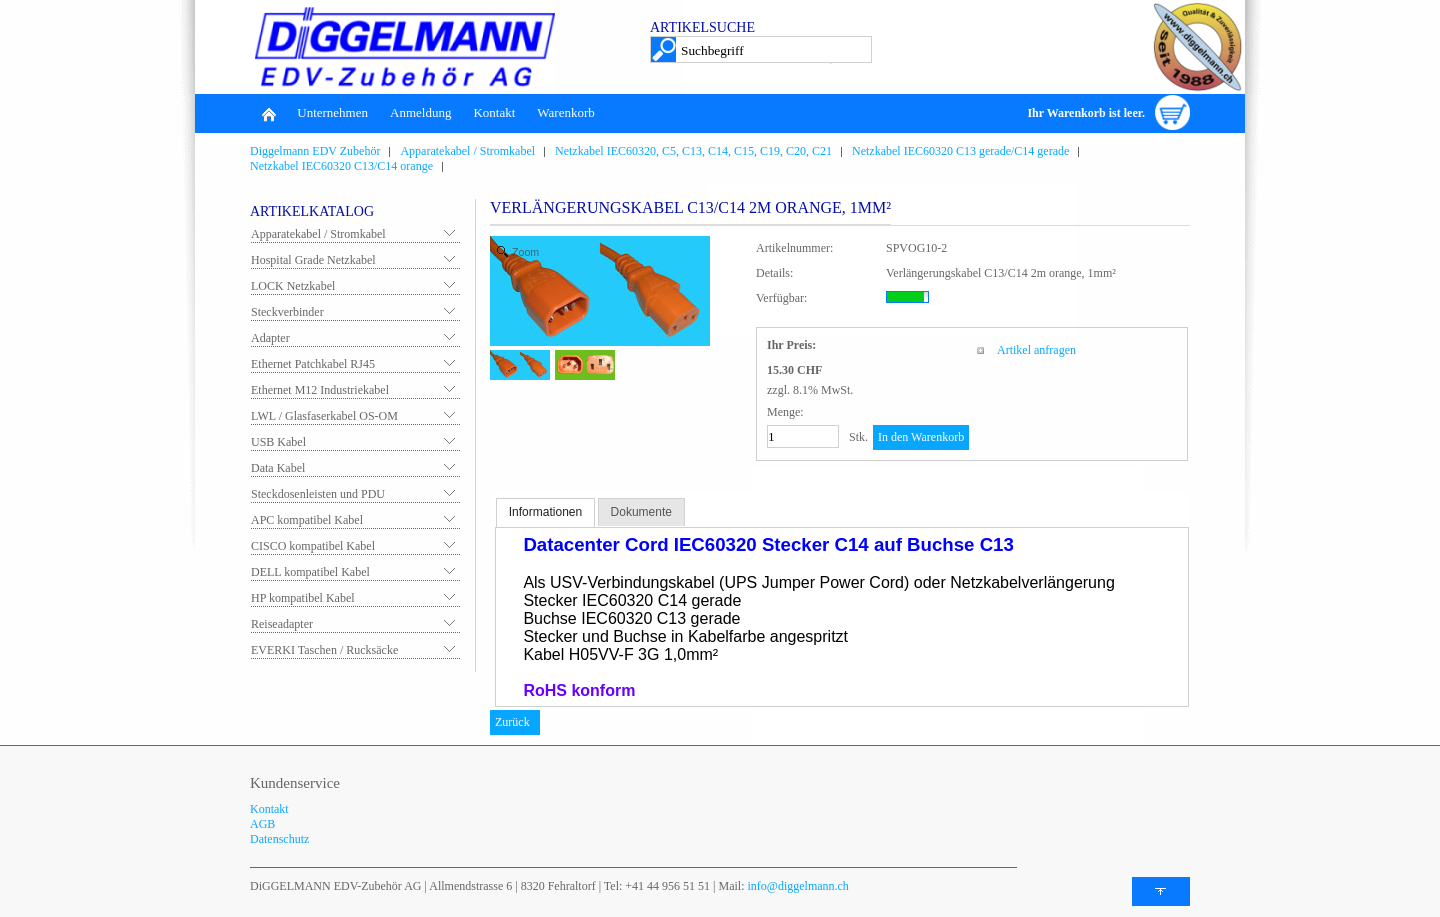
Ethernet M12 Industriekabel (320, 390)
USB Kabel (278, 442)
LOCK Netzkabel (293, 286)
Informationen (545, 512)
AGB (262, 824)
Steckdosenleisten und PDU (318, 494)
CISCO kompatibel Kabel (313, 546)
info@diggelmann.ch (797, 886)
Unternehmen (332, 112)
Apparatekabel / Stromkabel (318, 234)
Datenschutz (279, 839)
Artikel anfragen (1036, 350)
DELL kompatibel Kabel (310, 572)
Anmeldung (420, 112)
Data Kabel (278, 468)
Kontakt (494, 112)
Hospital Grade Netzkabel (313, 260)
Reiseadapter (282, 624)
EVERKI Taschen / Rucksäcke (324, 650)
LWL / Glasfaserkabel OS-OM (324, 416)
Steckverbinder (287, 312)
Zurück (512, 722)
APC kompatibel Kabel (307, 520)
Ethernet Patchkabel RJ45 (313, 364)
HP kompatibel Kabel (303, 598)
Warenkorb (565, 112)
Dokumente (641, 512)
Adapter (270, 338)
